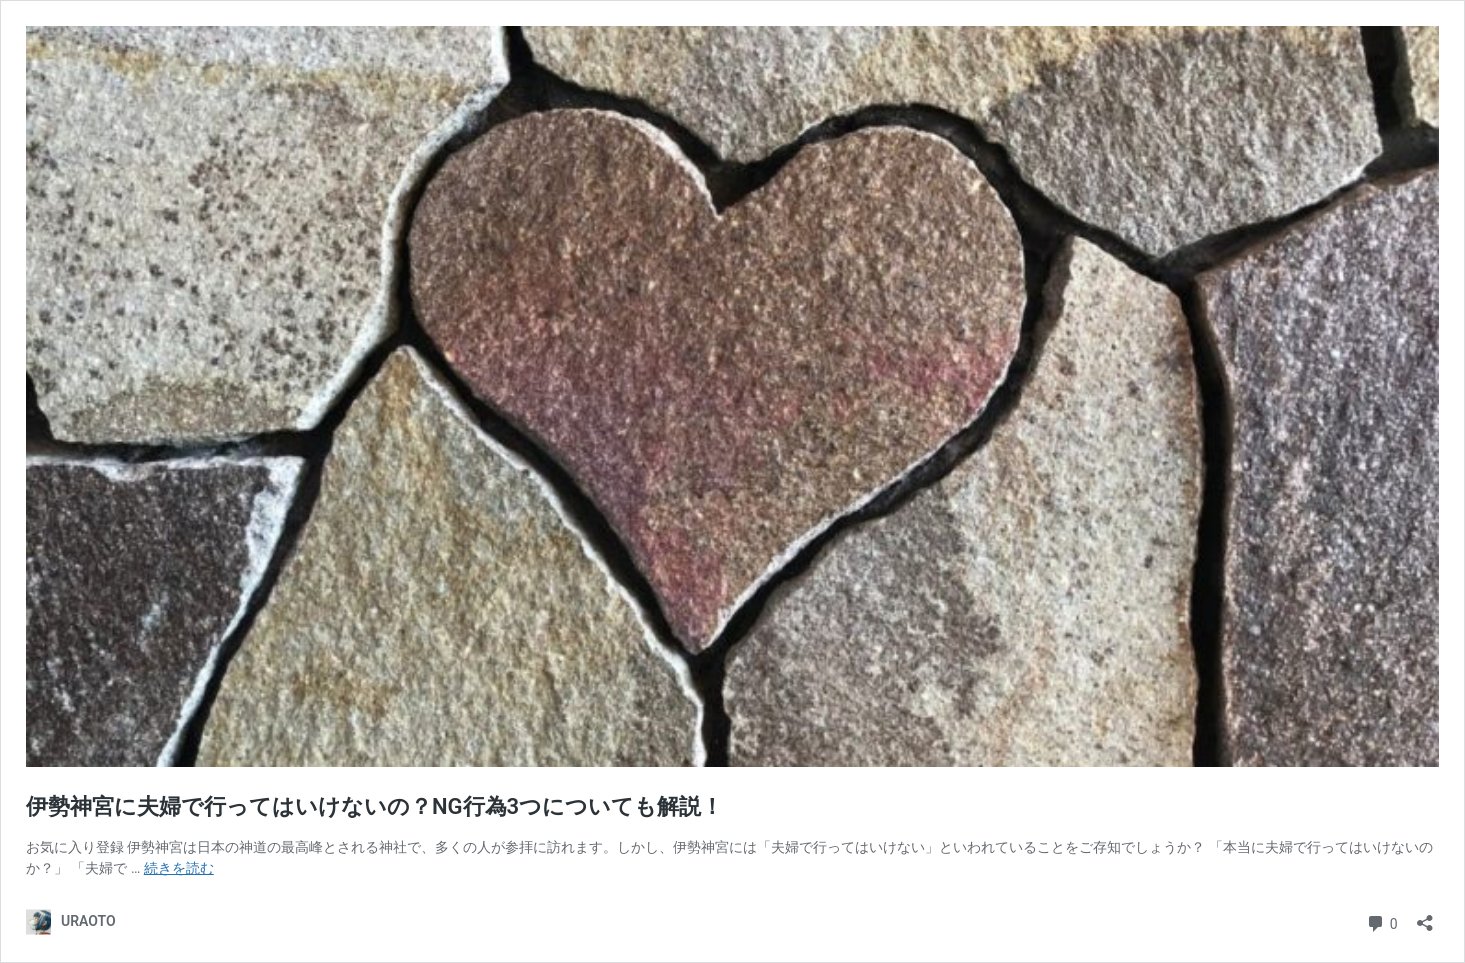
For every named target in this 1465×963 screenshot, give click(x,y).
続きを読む (179, 868)
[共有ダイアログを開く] (1425, 916)
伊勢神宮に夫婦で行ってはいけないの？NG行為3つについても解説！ (374, 806)
